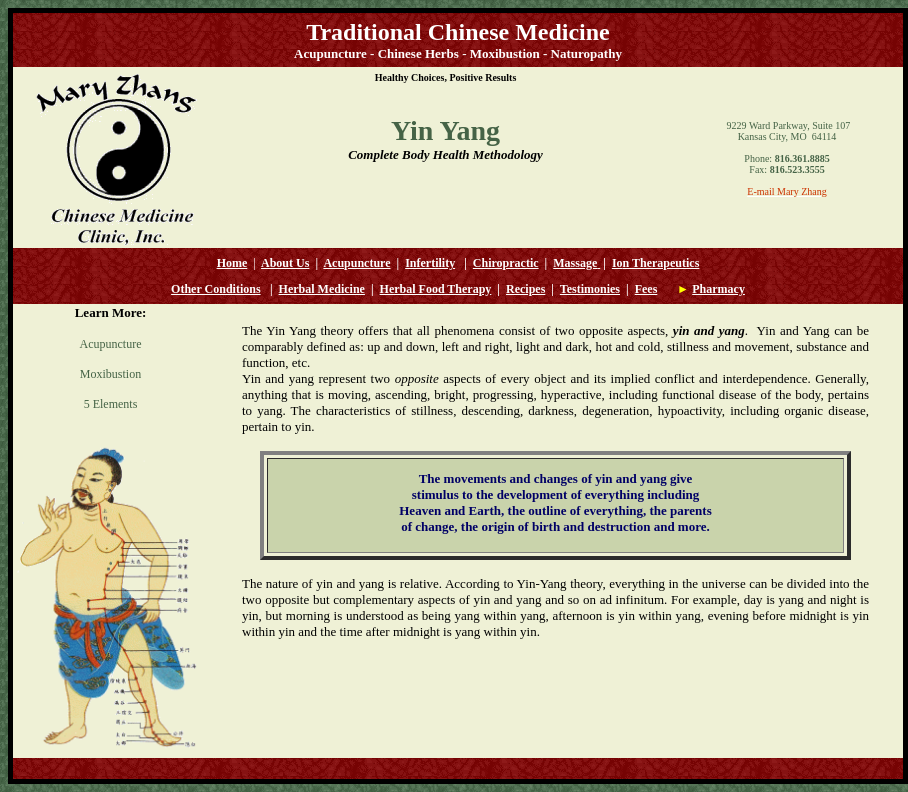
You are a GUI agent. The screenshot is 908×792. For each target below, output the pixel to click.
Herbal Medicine (322, 289)
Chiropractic (506, 263)
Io (617, 263)
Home (232, 263)
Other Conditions (215, 289)
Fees (646, 289)
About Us (285, 263)
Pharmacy (718, 289)
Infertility (430, 263)
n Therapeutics (661, 263)
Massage (575, 263)
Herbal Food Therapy (436, 289)
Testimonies (590, 289)
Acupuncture (356, 263)
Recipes (525, 289)
